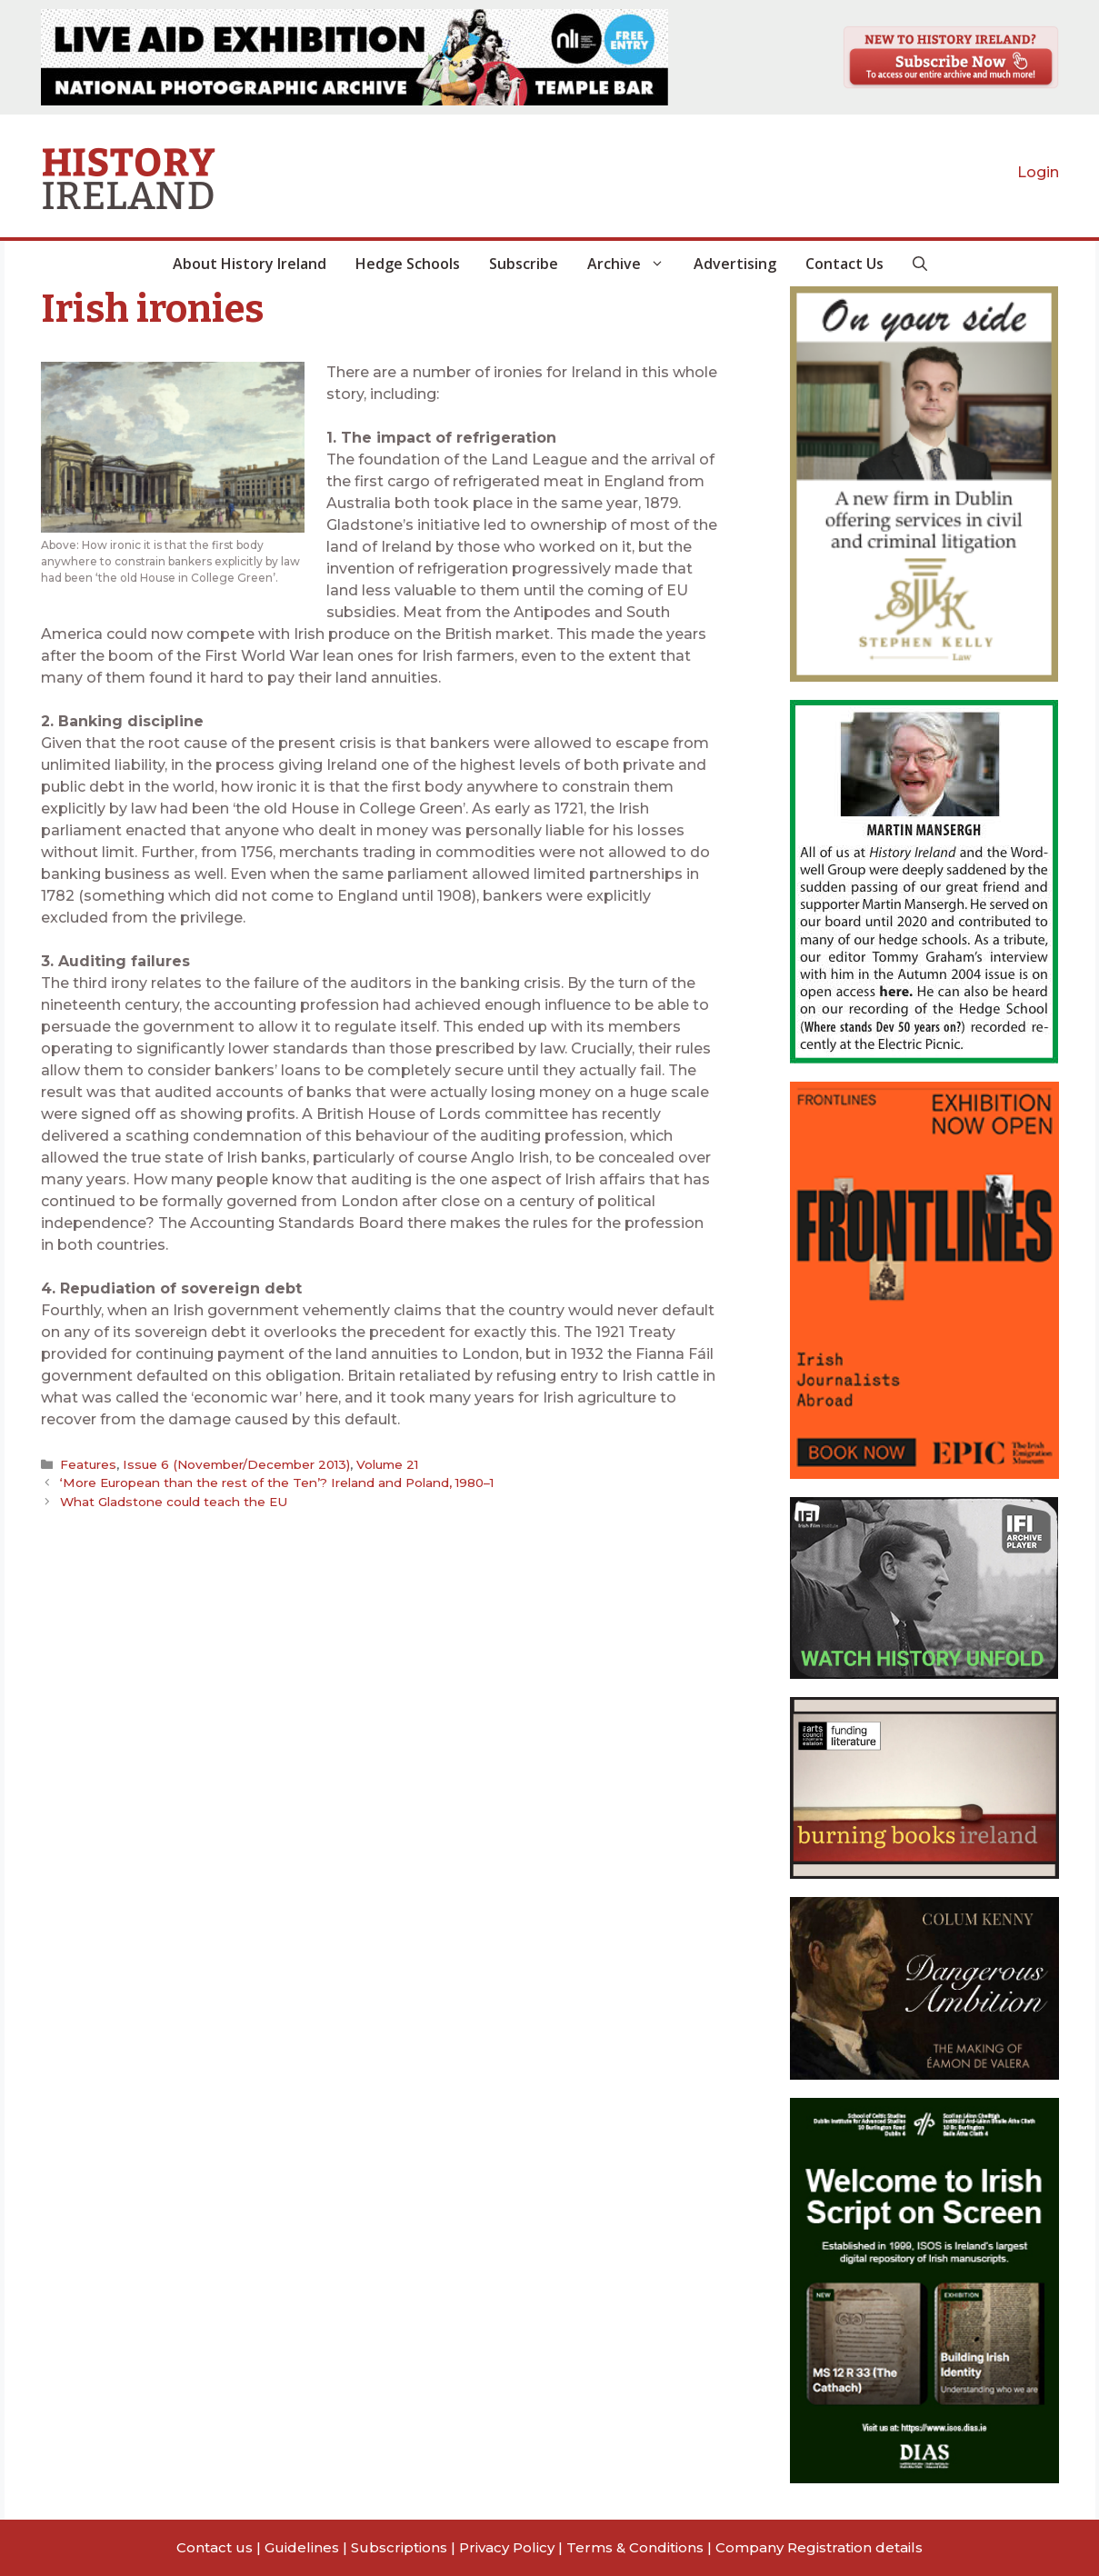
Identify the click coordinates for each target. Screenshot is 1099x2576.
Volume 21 (387, 1464)
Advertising (735, 264)
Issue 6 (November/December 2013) (236, 1464)
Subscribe (523, 264)
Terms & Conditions (635, 2547)
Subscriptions (399, 2547)
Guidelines (302, 2547)
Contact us (214, 2547)
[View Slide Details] (354, 57)
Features (88, 1464)
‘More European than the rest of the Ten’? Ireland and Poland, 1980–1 (277, 1482)
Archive (633, 263)
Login (1038, 172)
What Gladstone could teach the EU (173, 1501)
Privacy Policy (506, 2547)
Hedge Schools (407, 264)
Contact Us (844, 264)
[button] (920, 263)
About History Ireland (249, 264)
